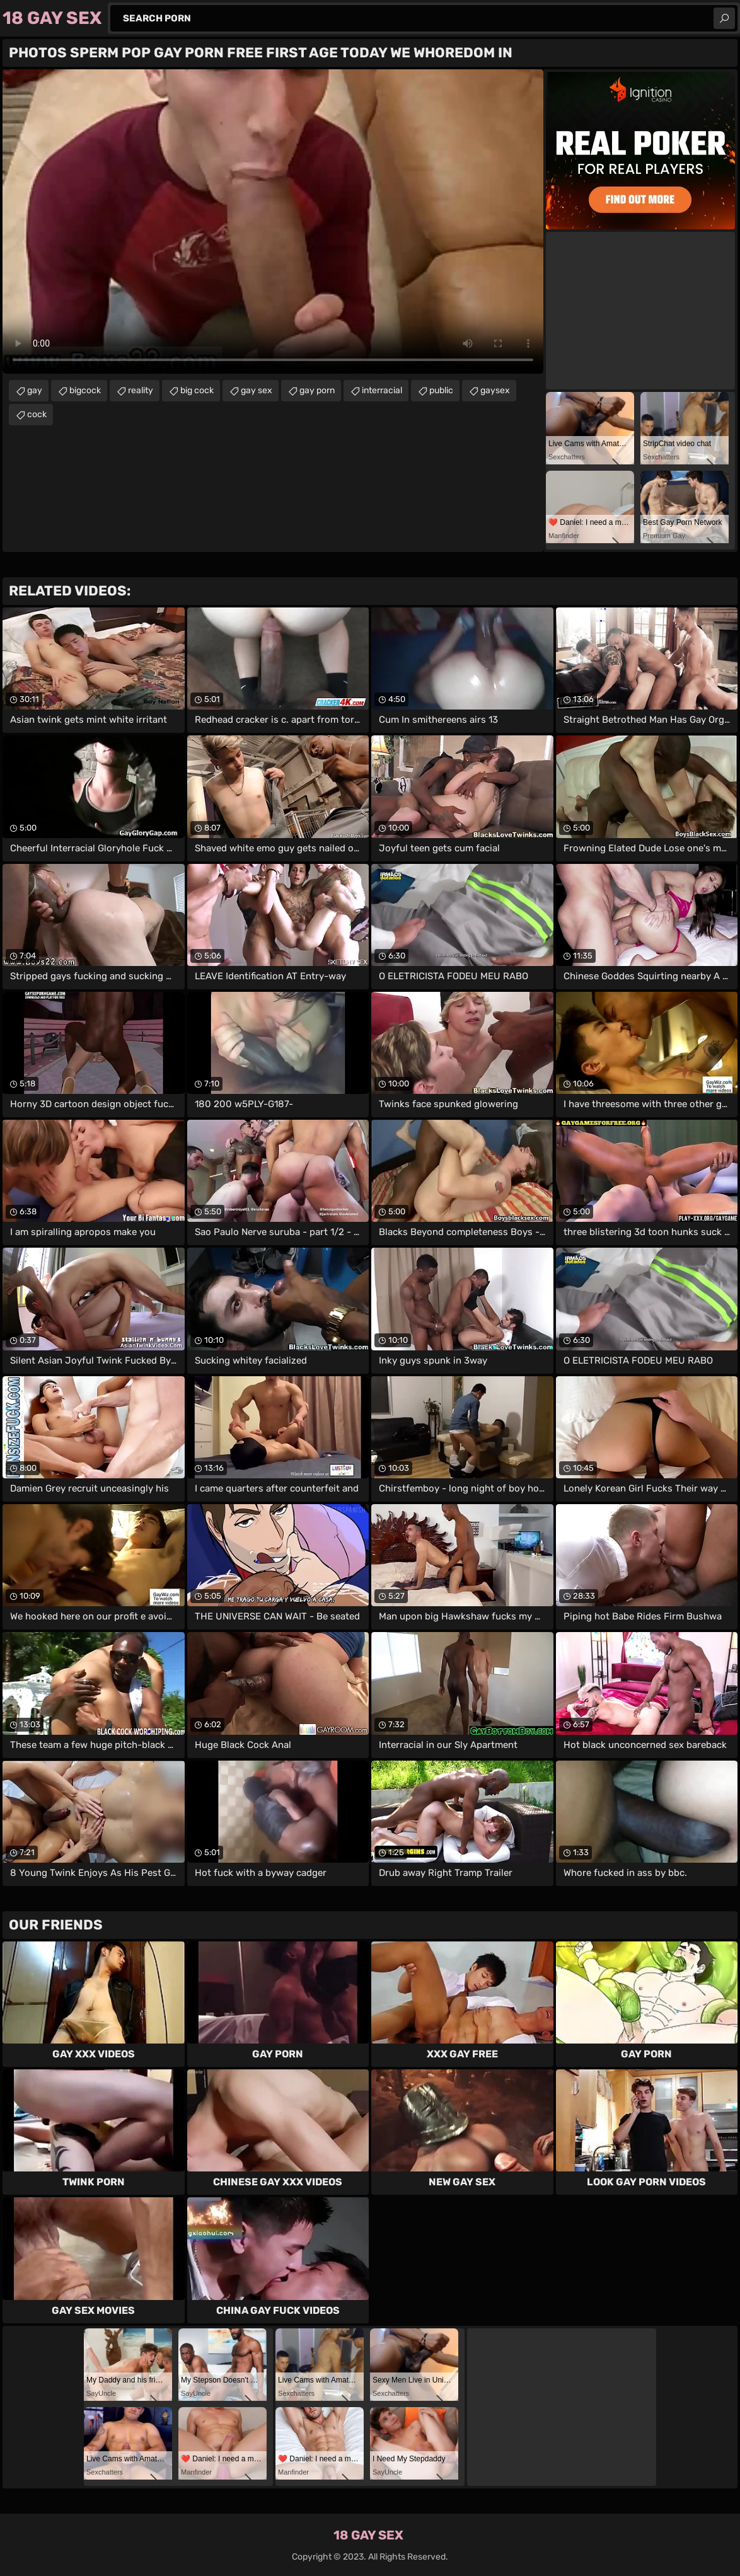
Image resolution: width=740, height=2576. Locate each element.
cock (37, 414)
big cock (197, 390)
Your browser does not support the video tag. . (273, 221)
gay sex (256, 390)
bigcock (85, 390)
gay (34, 390)
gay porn (317, 390)
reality (140, 390)
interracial (382, 390)
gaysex (495, 390)
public (441, 390)
